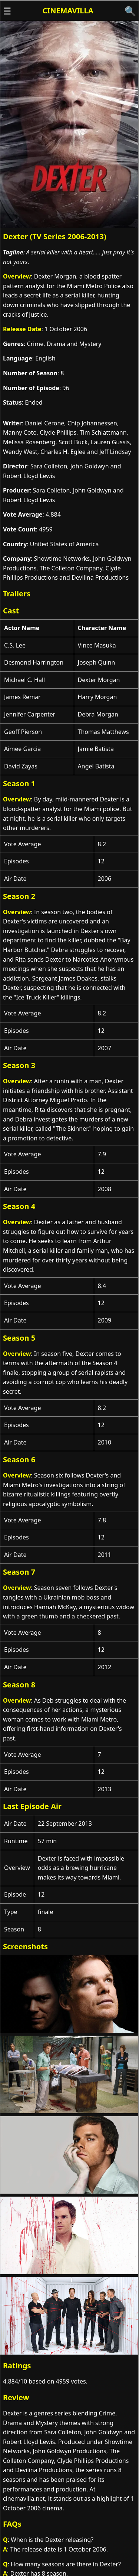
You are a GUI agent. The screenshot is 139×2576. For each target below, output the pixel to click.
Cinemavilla (68, 11)
